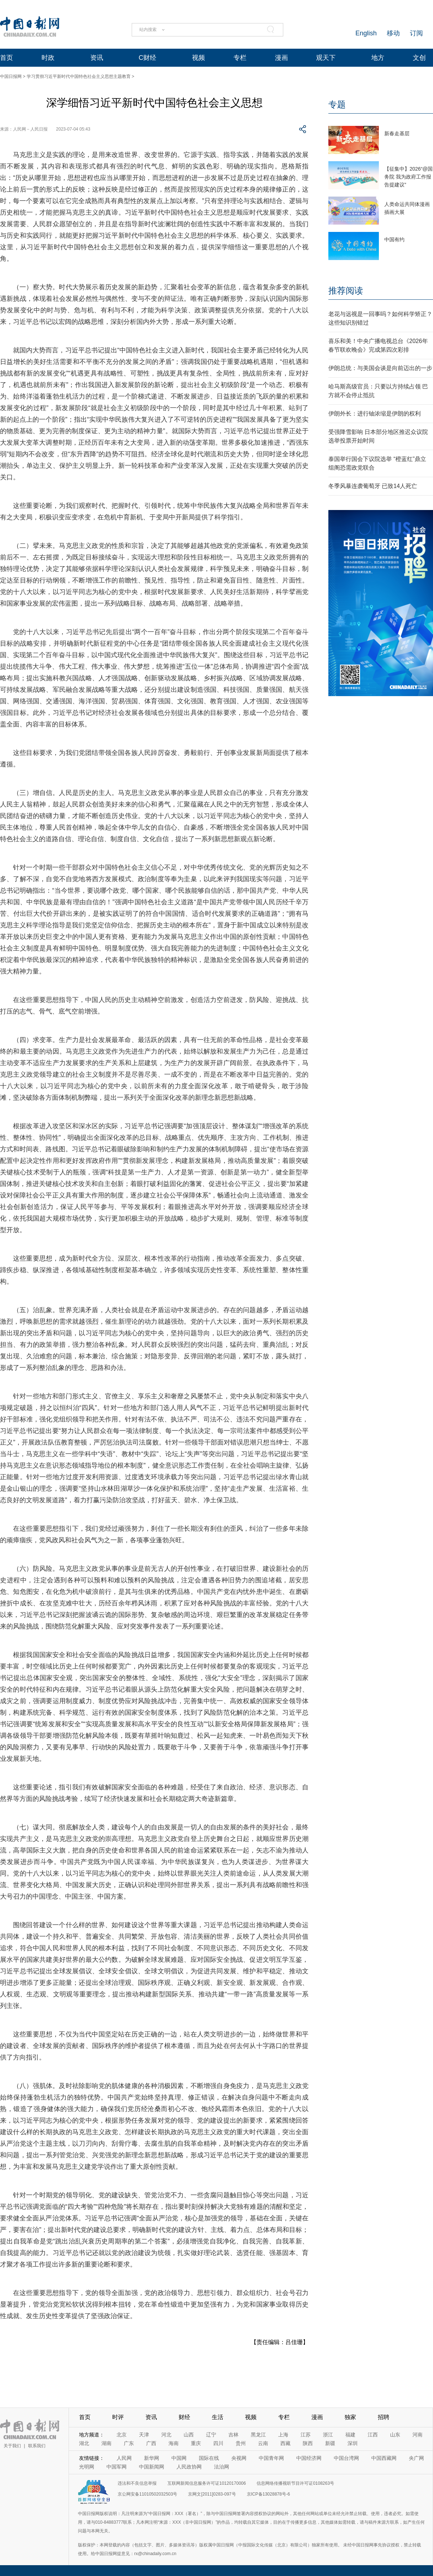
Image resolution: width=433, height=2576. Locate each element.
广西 (151, 2443)
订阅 (416, 33)
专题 (337, 104)
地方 (377, 57)
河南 (417, 2434)
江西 (373, 2434)
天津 (144, 2434)
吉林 (233, 2434)
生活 (217, 2417)
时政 (47, 57)
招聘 (383, 2417)
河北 (166, 2434)
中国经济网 (309, 2458)
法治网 (221, 2467)
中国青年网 (271, 2458)
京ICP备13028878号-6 (268, 2494)
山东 (395, 2434)
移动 (393, 33)
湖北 (84, 2443)
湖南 (106, 2443)
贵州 (241, 2443)
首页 (6, 57)
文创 (419, 57)
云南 (263, 2443)
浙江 (328, 2434)
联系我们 (36, 2445)
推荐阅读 (345, 290)
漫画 (281, 57)
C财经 (147, 57)
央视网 (238, 2458)
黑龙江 (258, 2434)
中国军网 (116, 2467)
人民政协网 (189, 2467)
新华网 (151, 2458)
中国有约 (394, 239)
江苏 (306, 2434)
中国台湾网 (346, 2458)
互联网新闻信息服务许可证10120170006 (206, 2483)
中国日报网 (11, 76)
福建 (350, 2434)
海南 (174, 2443)
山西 (189, 2434)
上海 (283, 2434)
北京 (122, 2434)
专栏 (239, 57)
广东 (129, 2443)
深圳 (352, 2443)
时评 (118, 2417)
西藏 (285, 2443)
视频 (198, 57)
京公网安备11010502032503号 (147, 2494)
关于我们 (12, 2445)
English (366, 33)
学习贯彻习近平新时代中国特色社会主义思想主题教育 (79, 76)
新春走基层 (397, 133)
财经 (184, 2417)
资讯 (96, 57)
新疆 (330, 2443)
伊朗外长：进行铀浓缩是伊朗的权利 (374, 413)
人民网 (124, 2458)
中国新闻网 (151, 2467)
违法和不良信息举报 (137, 2483)
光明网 (86, 2467)
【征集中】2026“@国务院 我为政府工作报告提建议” (408, 177)
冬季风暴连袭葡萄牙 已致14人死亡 (372, 486)
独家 (350, 2417)
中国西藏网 (384, 2458)
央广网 (416, 2458)
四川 (218, 2443)
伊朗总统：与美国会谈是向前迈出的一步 (380, 368)
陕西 (308, 2443)
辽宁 (211, 2434)
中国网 (179, 2458)
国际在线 (209, 2458)
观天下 (326, 57)
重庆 (196, 2443)
